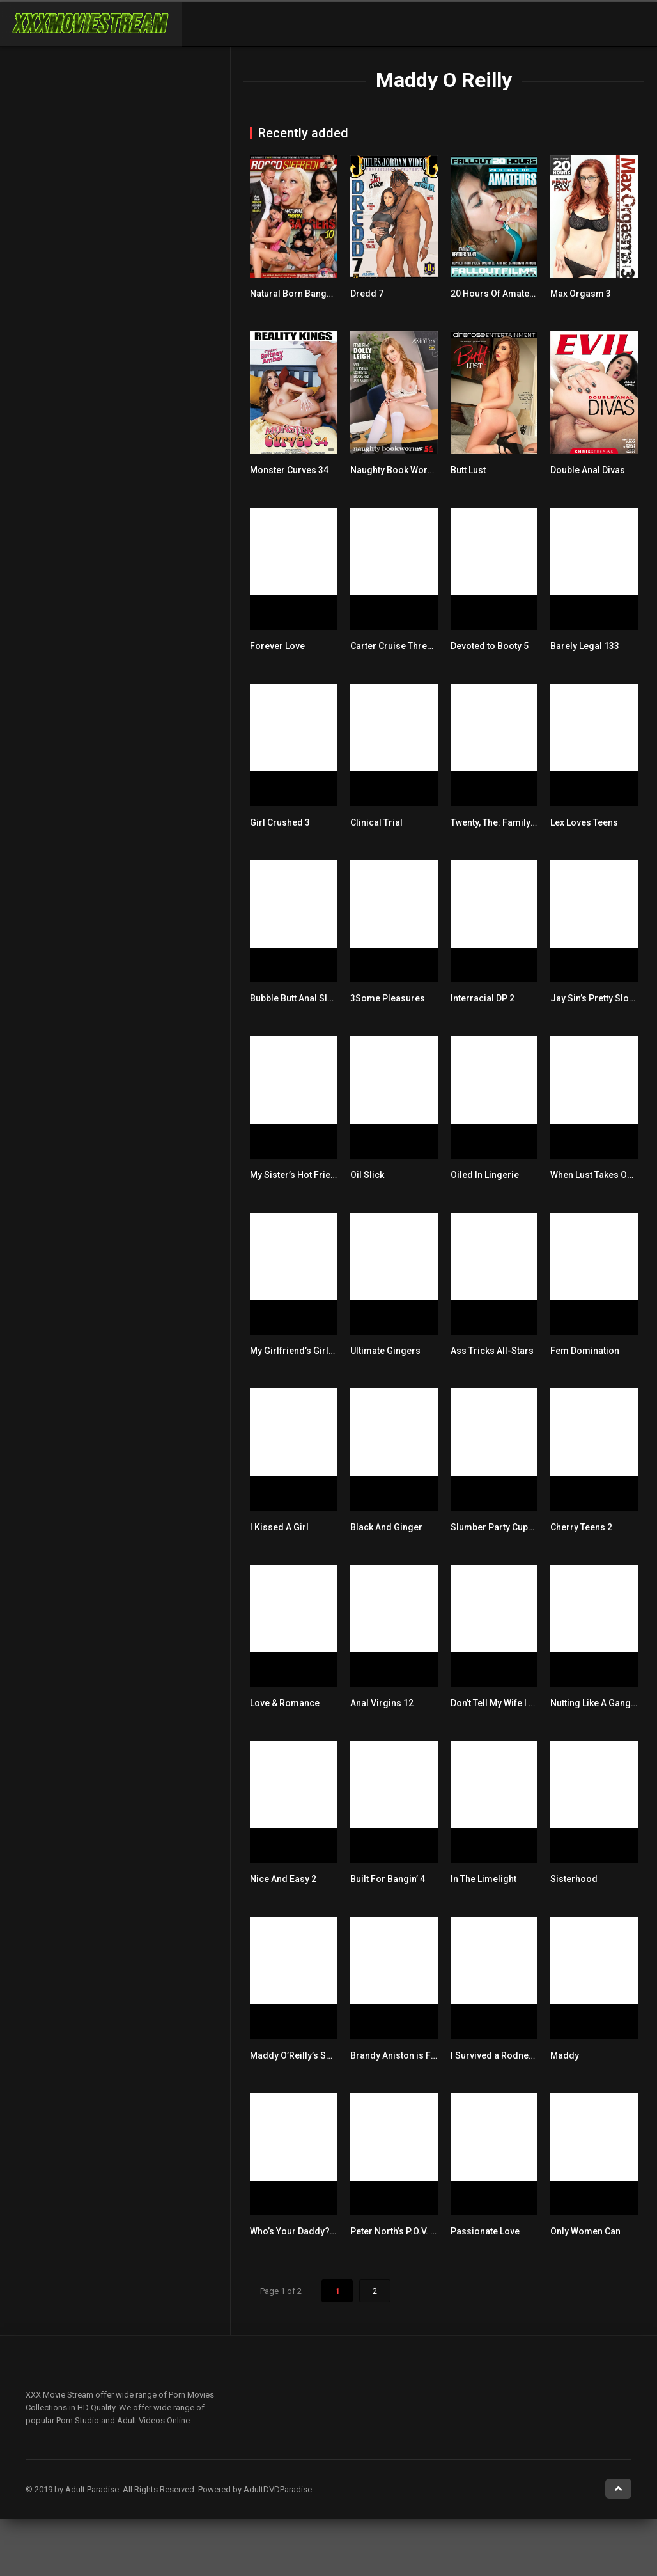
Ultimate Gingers (385, 1351)
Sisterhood (574, 1879)
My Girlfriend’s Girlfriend (302, 1351)
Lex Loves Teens (584, 822)
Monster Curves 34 (289, 470)
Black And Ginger (386, 1527)
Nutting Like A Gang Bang (602, 1703)
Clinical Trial (376, 822)
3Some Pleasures (387, 998)
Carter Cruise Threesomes (405, 646)
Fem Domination (584, 1351)
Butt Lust (468, 470)
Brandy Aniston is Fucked (403, 2055)
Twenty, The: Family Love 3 (505, 822)
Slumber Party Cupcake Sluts (511, 1527)
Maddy (564, 2055)
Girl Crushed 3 (280, 822)
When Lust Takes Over (595, 1175)
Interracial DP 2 (482, 998)
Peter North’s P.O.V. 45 (395, 2231)
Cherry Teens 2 (581, 1527)
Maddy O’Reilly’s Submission (310, 2055)
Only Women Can (585, 2231)
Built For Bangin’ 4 (387, 1879)
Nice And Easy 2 (283, 1879)
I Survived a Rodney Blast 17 (509, 2055)
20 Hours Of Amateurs (497, 293)
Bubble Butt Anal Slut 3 (296, 998)
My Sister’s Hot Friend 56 (301, 1175)
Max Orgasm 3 (580, 293)
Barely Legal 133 (584, 646)
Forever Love (277, 646)
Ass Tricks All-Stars (492, 1351)
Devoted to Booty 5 (490, 646)
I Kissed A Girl (279, 1527)
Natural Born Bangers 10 (301, 293)
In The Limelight (483, 1879)
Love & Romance (285, 1703)
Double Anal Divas (587, 470)
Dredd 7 (366, 293)
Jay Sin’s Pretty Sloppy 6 (600, 998)
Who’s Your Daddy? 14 (296, 2231)
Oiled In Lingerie (485, 1175)
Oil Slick (367, 1175)
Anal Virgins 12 (382, 1703)
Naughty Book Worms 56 (401, 470)
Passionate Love (485, 2231)
